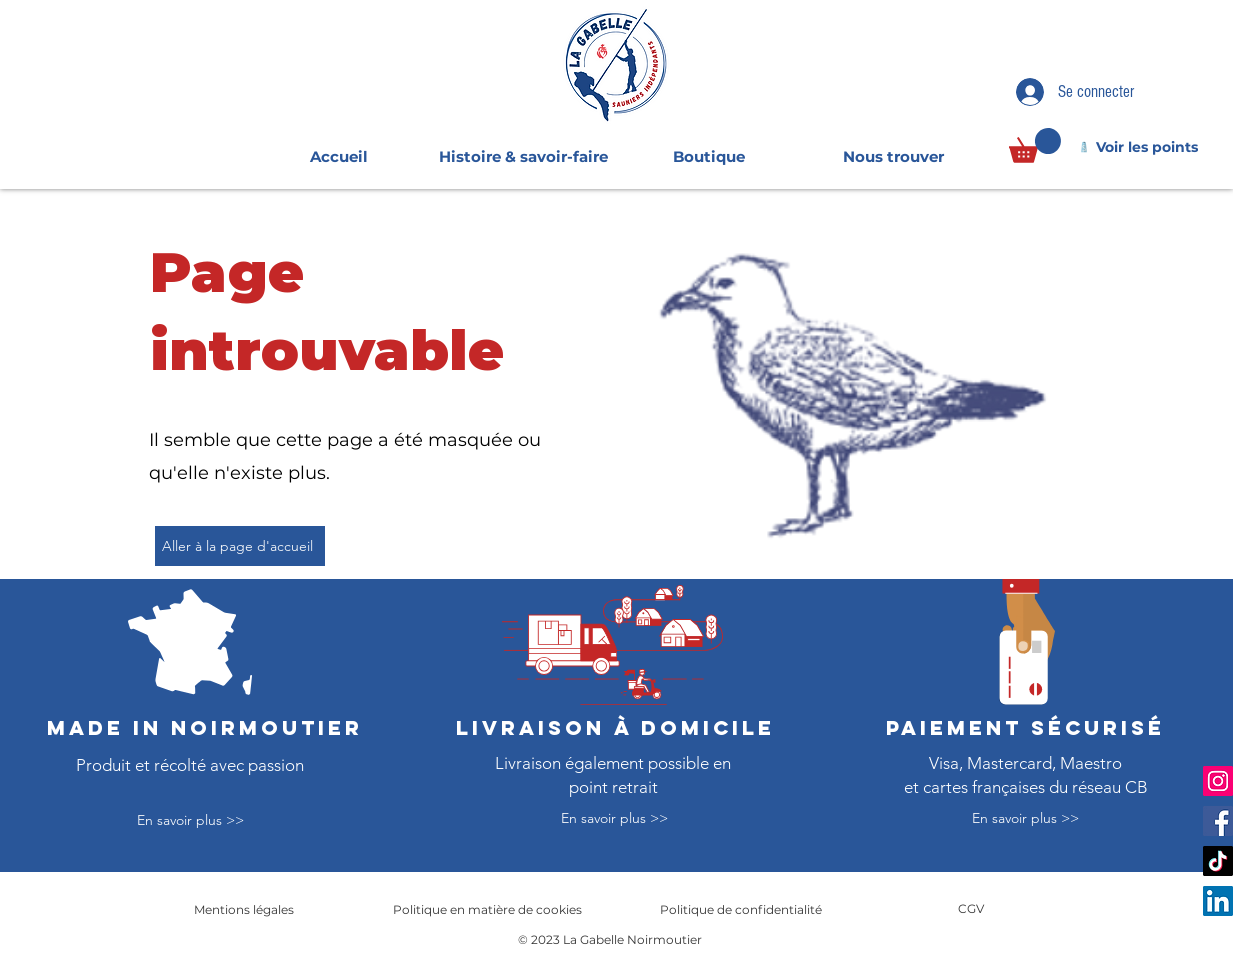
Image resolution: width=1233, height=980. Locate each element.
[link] (1035, 145)
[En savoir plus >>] (190, 821)
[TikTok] (1218, 861)
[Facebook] (1218, 821)
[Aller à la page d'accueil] (240, 546)
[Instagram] (1218, 781)
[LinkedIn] (1218, 901)
